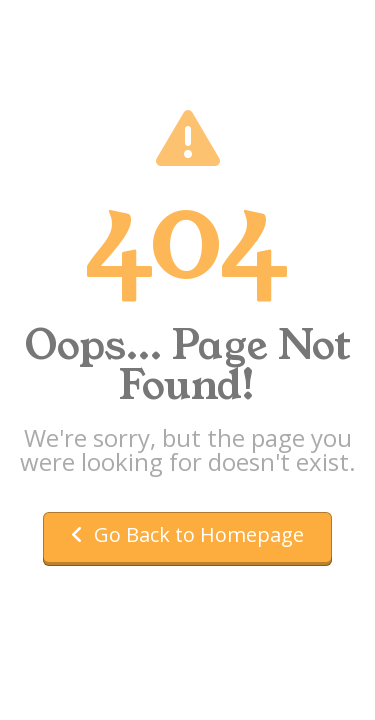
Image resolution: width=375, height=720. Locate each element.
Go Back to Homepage (187, 534)
